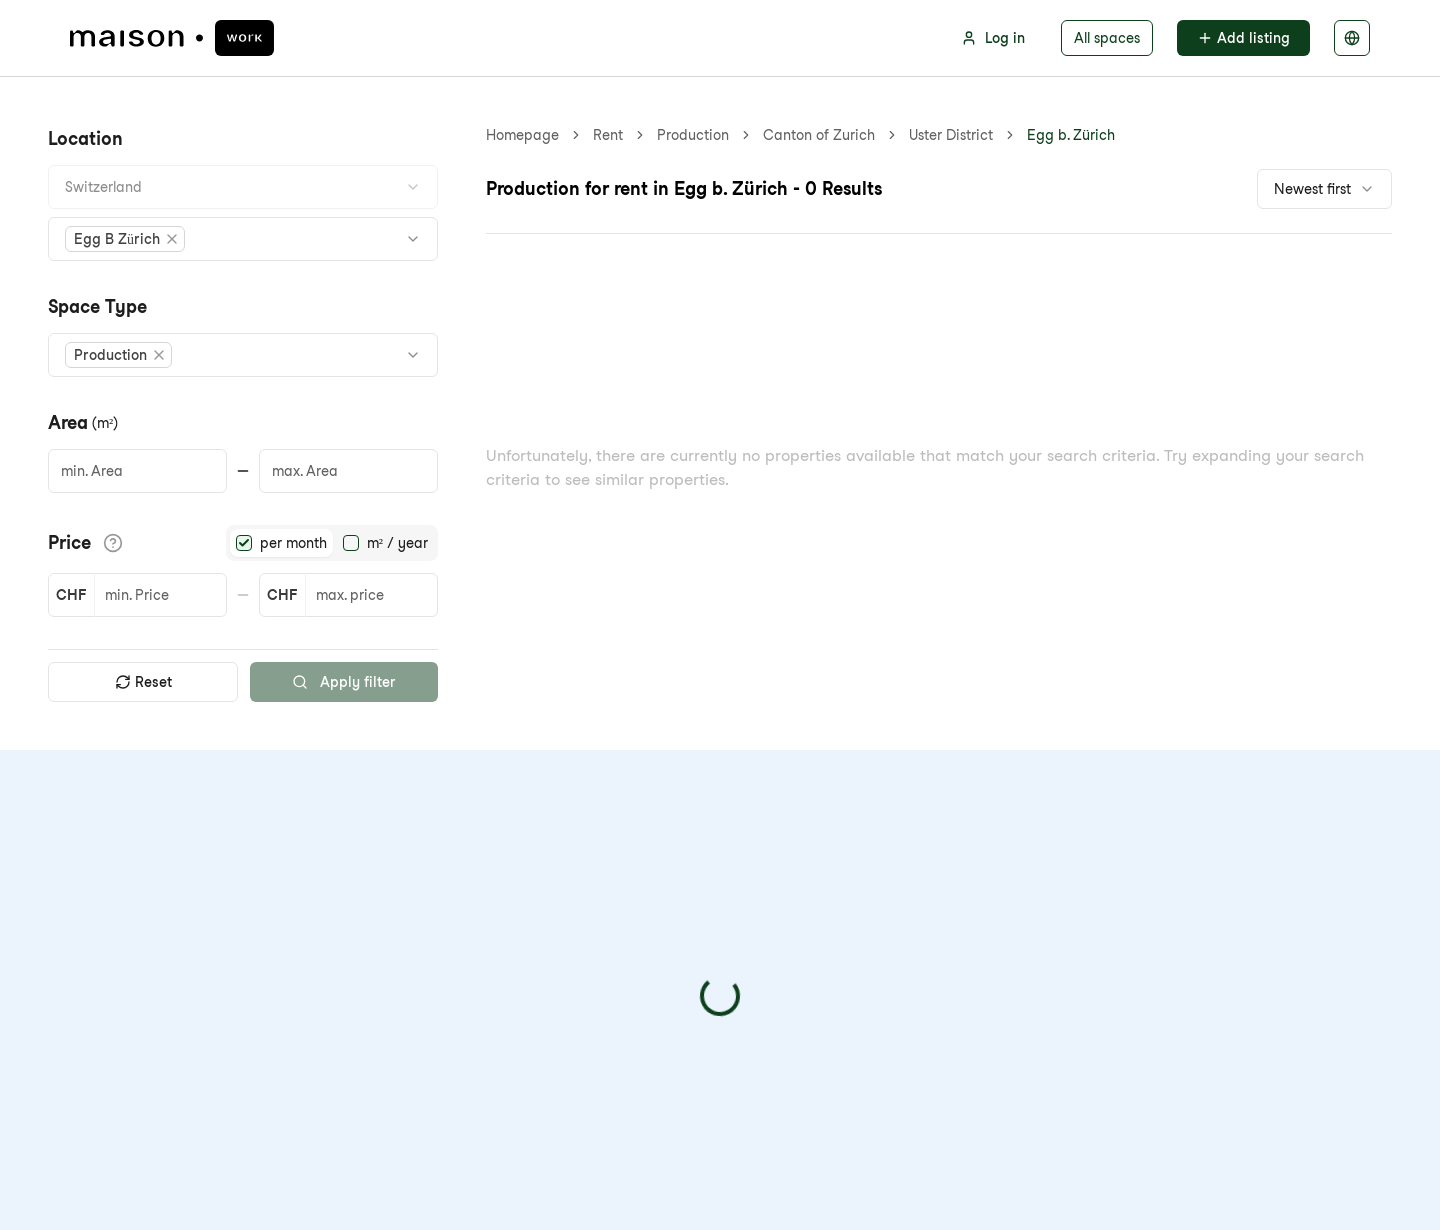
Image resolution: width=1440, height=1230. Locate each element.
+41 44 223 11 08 (140, 946)
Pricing (410, 904)
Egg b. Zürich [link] (807, 135)
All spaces (1107, 38)
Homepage (522, 135)
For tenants (599, 872)
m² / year (397, 543)
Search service (611, 968)
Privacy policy (1251, 1004)
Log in (993, 38)
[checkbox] (1058, 1005)
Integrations (601, 936)
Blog (400, 936)
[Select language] (1352, 38)
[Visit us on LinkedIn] (130, 1023)
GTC (879, 1184)
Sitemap (415, 968)
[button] (126, 239)
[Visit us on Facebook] (86, 1023)
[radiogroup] (332, 543)
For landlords (605, 904)
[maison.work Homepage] (172, 38)
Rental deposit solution (642, 1000)
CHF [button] (71, 595)
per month (293, 543)
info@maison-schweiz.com (179, 910)
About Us (418, 872)
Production (693, 135)
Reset (143, 682)
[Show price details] (113, 543)
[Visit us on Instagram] (174, 1023)
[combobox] (243, 187)
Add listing (1243, 38)
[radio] (244, 543)
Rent (608, 135)
